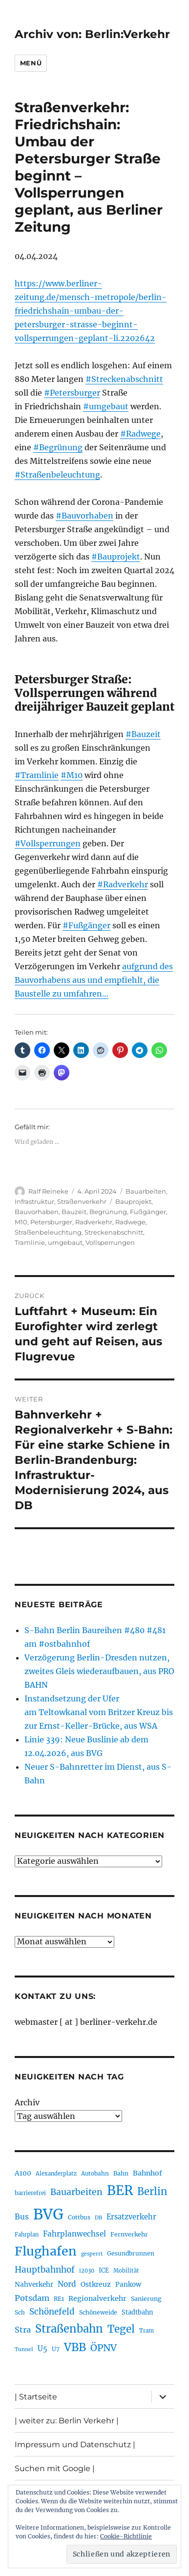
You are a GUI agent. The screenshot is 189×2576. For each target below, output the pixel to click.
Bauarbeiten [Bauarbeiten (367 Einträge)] (76, 2192)
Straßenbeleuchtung (48, 1232)
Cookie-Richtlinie (126, 2536)
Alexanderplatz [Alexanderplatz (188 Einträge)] (56, 2173)
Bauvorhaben (37, 1212)
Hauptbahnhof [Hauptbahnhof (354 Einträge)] (45, 2269)
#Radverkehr (122, 884)
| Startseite (36, 2396)
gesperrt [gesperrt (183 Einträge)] (92, 2254)
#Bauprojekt (115, 556)
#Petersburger (72, 393)
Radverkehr (93, 1222)
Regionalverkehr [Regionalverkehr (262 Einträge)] (97, 2298)
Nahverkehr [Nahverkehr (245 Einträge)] (34, 2284)
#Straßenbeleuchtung (57, 474)
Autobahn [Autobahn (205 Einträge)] (95, 2173)
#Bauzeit (143, 734)
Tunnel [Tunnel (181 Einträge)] (24, 2349)
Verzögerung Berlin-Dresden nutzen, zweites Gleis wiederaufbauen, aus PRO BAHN (99, 1671)
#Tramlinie (37, 775)
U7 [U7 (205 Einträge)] (56, 2349)
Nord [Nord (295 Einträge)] (67, 2284)
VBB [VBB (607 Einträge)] (75, 2347)
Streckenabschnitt (113, 1232)
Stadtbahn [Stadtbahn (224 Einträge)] (137, 2312)
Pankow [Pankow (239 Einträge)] (128, 2284)
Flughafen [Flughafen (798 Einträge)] (46, 2251)
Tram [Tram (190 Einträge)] (146, 2330)
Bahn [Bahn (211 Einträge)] (120, 2173)
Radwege (130, 1222)
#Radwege (140, 434)
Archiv (27, 2102)
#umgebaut (105, 406)
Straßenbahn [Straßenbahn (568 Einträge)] (69, 2329)
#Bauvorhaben (84, 515)
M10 (21, 1222)
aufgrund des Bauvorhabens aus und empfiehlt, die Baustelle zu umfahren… (94, 979)
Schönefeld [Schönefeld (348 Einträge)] (52, 2311)
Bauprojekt (133, 1201)
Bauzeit (74, 1212)
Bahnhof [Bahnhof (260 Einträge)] (147, 2173)
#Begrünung (58, 447)
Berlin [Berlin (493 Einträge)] (152, 2191)
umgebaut (65, 1242)
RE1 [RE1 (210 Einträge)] (59, 2298)
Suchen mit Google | (55, 2468)
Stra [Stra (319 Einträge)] (23, 2330)
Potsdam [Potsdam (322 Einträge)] (32, 2298)
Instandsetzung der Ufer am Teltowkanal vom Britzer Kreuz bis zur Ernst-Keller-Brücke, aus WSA (98, 1712)
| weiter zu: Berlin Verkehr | (67, 2420)
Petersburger (51, 1222)
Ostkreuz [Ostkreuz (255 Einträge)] (96, 2284)
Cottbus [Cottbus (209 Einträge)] (79, 2217)
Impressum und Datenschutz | (75, 2444)
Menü (31, 63)
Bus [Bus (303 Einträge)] (22, 2216)
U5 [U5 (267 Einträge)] (42, 2348)
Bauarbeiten (146, 1191)
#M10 (72, 775)
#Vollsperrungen (48, 843)
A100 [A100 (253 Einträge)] (23, 2173)
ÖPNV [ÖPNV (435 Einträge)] (103, 2348)
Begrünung (108, 1212)
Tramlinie (30, 1242)
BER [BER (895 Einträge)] (120, 2190)
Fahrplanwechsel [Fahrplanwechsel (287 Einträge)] (74, 2233)
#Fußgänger (86, 925)
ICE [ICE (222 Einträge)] (104, 2270)
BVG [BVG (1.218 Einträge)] (48, 2214)
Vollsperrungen (110, 1242)
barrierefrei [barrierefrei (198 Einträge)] (30, 2193)
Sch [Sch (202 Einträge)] (20, 2312)
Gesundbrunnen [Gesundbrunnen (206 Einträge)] (130, 2253)
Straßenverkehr (81, 1201)
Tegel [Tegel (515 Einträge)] (121, 2329)
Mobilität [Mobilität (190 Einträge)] (126, 2270)
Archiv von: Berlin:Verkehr (92, 34)
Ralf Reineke (48, 1191)
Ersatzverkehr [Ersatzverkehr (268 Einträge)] (131, 2217)
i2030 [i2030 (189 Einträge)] (86, 2270)
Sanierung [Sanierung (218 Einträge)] (146, 2298)
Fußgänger (148, 1212)
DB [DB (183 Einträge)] (98, 2218)
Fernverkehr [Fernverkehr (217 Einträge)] (129, 2234)
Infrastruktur (34, 1201)
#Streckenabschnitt (124, 379)
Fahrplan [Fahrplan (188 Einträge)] (27, 2234)
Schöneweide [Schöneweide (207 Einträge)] (98, 2312)
